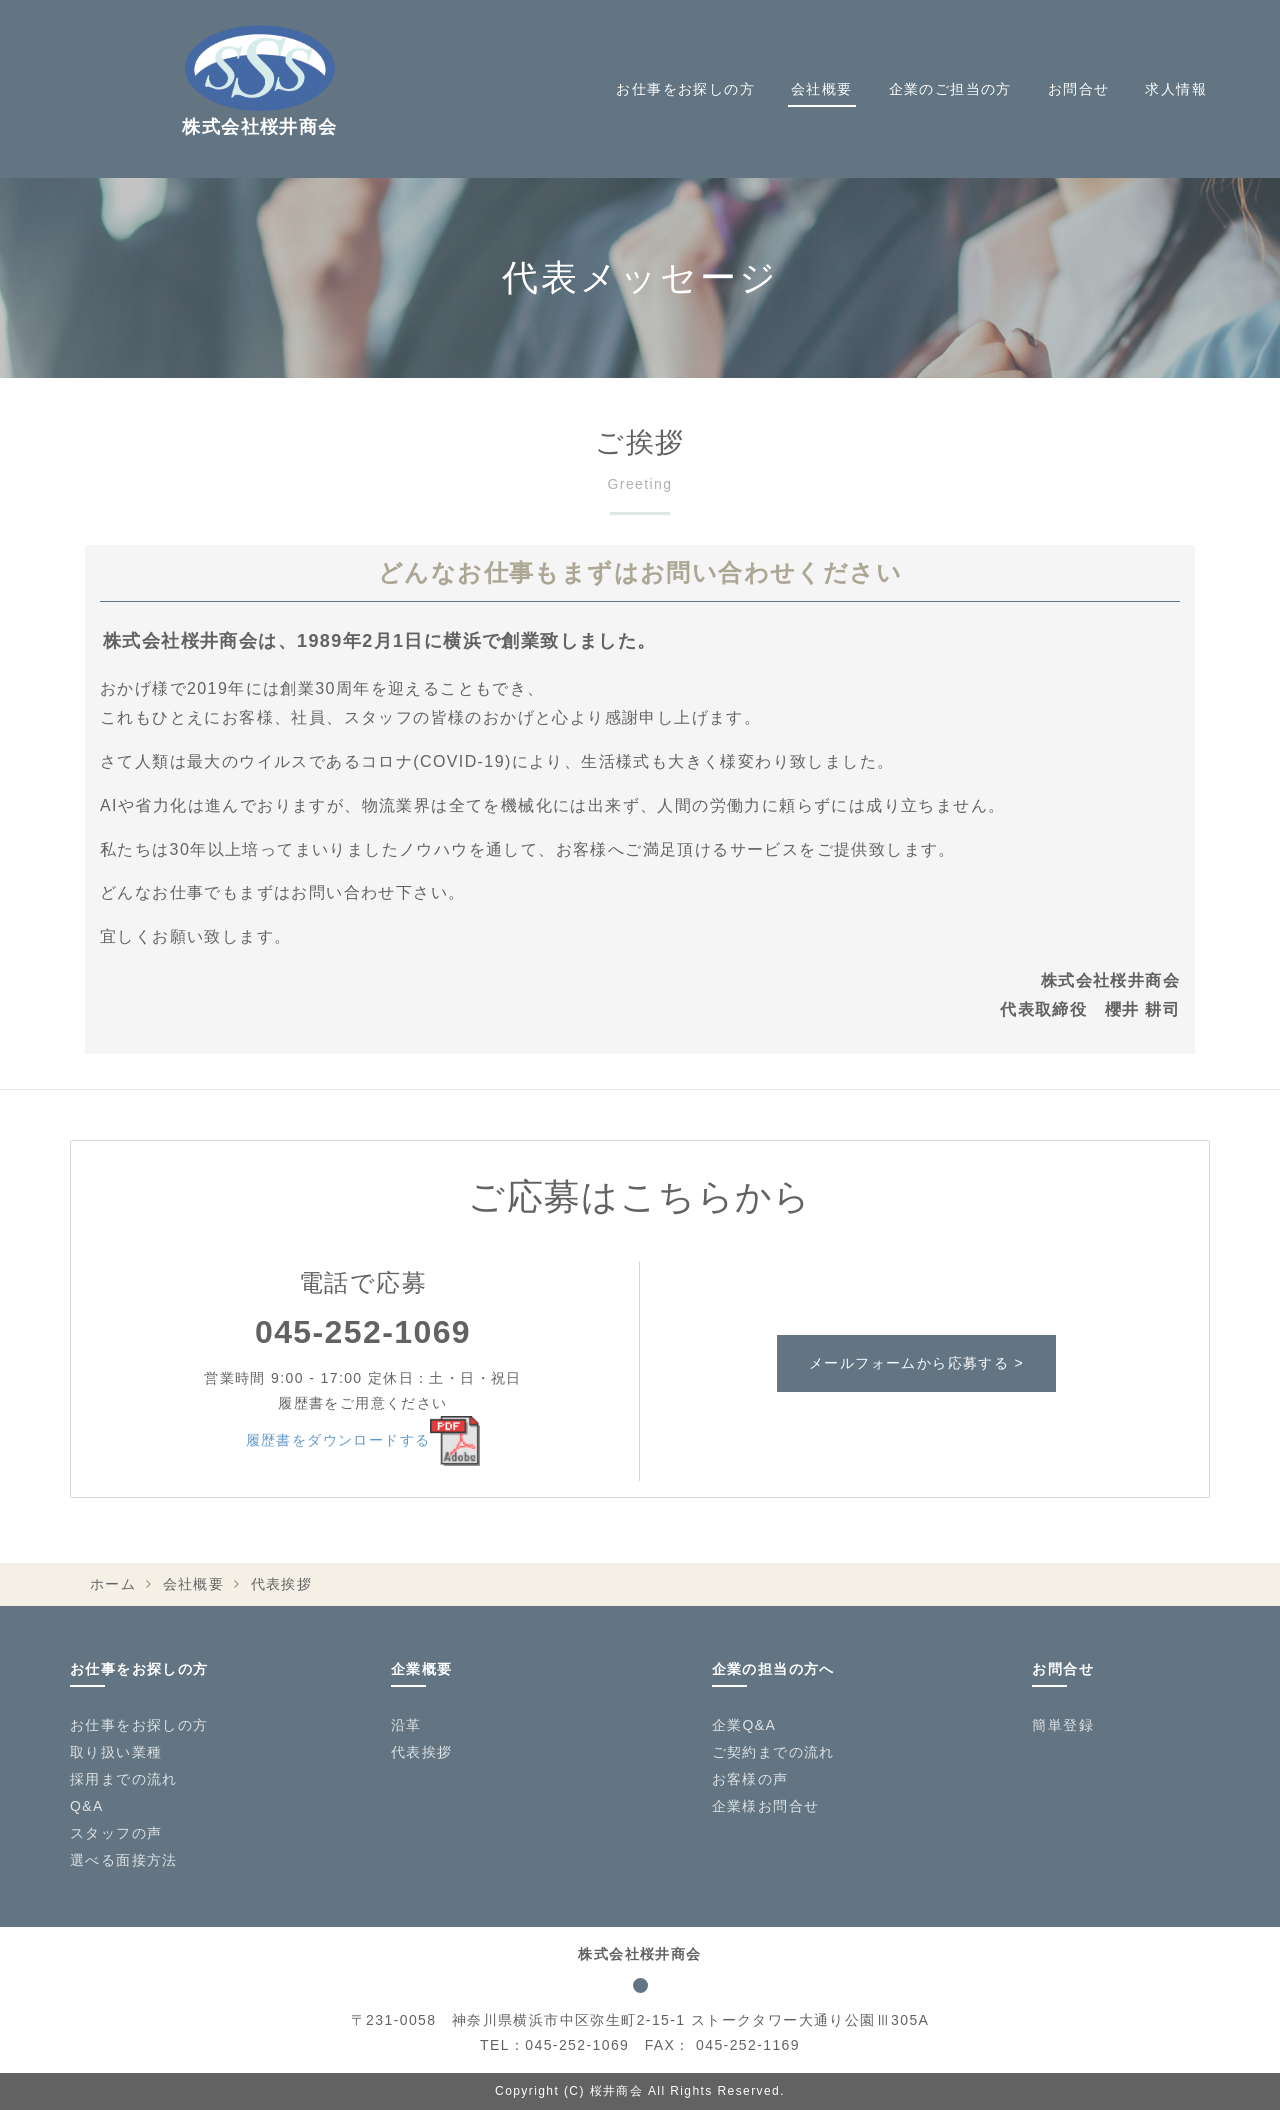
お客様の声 (750, 1779)
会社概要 (822, 89)
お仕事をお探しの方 (685, 89)
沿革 (406, 1725)
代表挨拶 (422, 1752)
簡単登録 (1063, 1725)
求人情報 (1176, 89)
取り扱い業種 (116, 1752)
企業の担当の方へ (773, 1669)
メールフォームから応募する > (916, 1363)
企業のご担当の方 (950, 89)
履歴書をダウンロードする (363, 1440)
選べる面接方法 (124, 1860)
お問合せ (1079, 89)
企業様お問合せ (766, 1806)
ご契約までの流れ (773, 1752)
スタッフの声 (116, 1833)
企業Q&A (744, 1725)
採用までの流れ (124, 1779)
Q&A (87, 1806)
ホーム (113, 1584)
